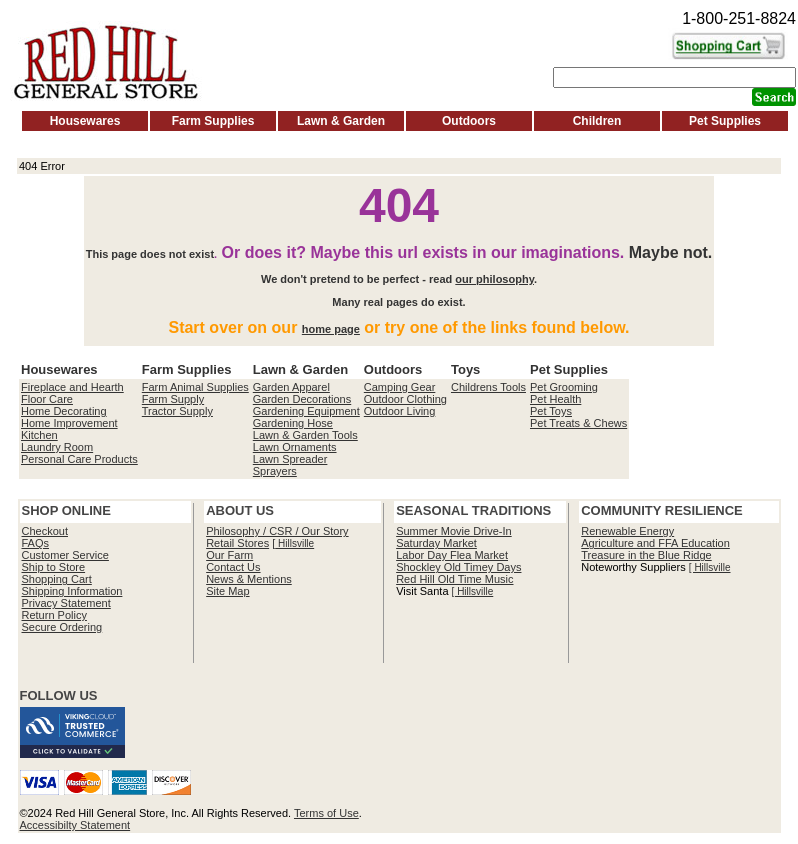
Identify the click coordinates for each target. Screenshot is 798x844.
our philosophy (494, 279)
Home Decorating (64, 411)
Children (597, 121)
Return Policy (54, 615)
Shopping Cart (57, 579)
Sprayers (275, 471)
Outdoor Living (400, 411)
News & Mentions (249, 579)
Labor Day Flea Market (452, 555)
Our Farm (229, 555)
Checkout (45, 531)
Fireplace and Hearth (72, 387)
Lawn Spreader (290, 459)
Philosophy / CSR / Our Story (277, 531)
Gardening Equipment (306, 411)
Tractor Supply (177, 411)
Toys (465, 369)
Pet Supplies (725, 121)
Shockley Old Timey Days (458, 567)
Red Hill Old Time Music (454, 579)
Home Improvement (69, 423)
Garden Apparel (291, 387)
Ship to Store (54, 567)
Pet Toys (551, 411)
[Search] (674, 77)
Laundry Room (57, 447)
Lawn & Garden (341, 121)
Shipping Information (72, 591)
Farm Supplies (213, 121)
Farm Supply (173, 399)
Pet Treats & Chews (578, 423)
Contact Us (233, 567)
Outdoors (469, 121)
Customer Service (65, 555)
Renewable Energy (627, 531)
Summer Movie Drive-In (454, 531)
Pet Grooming (564, 387)
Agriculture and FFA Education (655, 543)
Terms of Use (326, 813)
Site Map (227, 591)
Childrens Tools (488, 387)
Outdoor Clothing (405, 399)
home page (331, 329)
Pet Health (555, 399)
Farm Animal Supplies (195, 387)
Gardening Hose (293, 423)
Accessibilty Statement (75, 825)
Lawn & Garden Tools (305, 435)
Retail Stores (237, 543)
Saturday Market (436, 543)
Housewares (85, 121)
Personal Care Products (79, 459)
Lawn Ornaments (295, 447)
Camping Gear (400, 387)
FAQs (36, 543)
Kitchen (39, 435)
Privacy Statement (66, 603)
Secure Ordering (62, 627)
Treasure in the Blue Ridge (646, 555)
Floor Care (47, 399)
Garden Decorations (302, 399)
